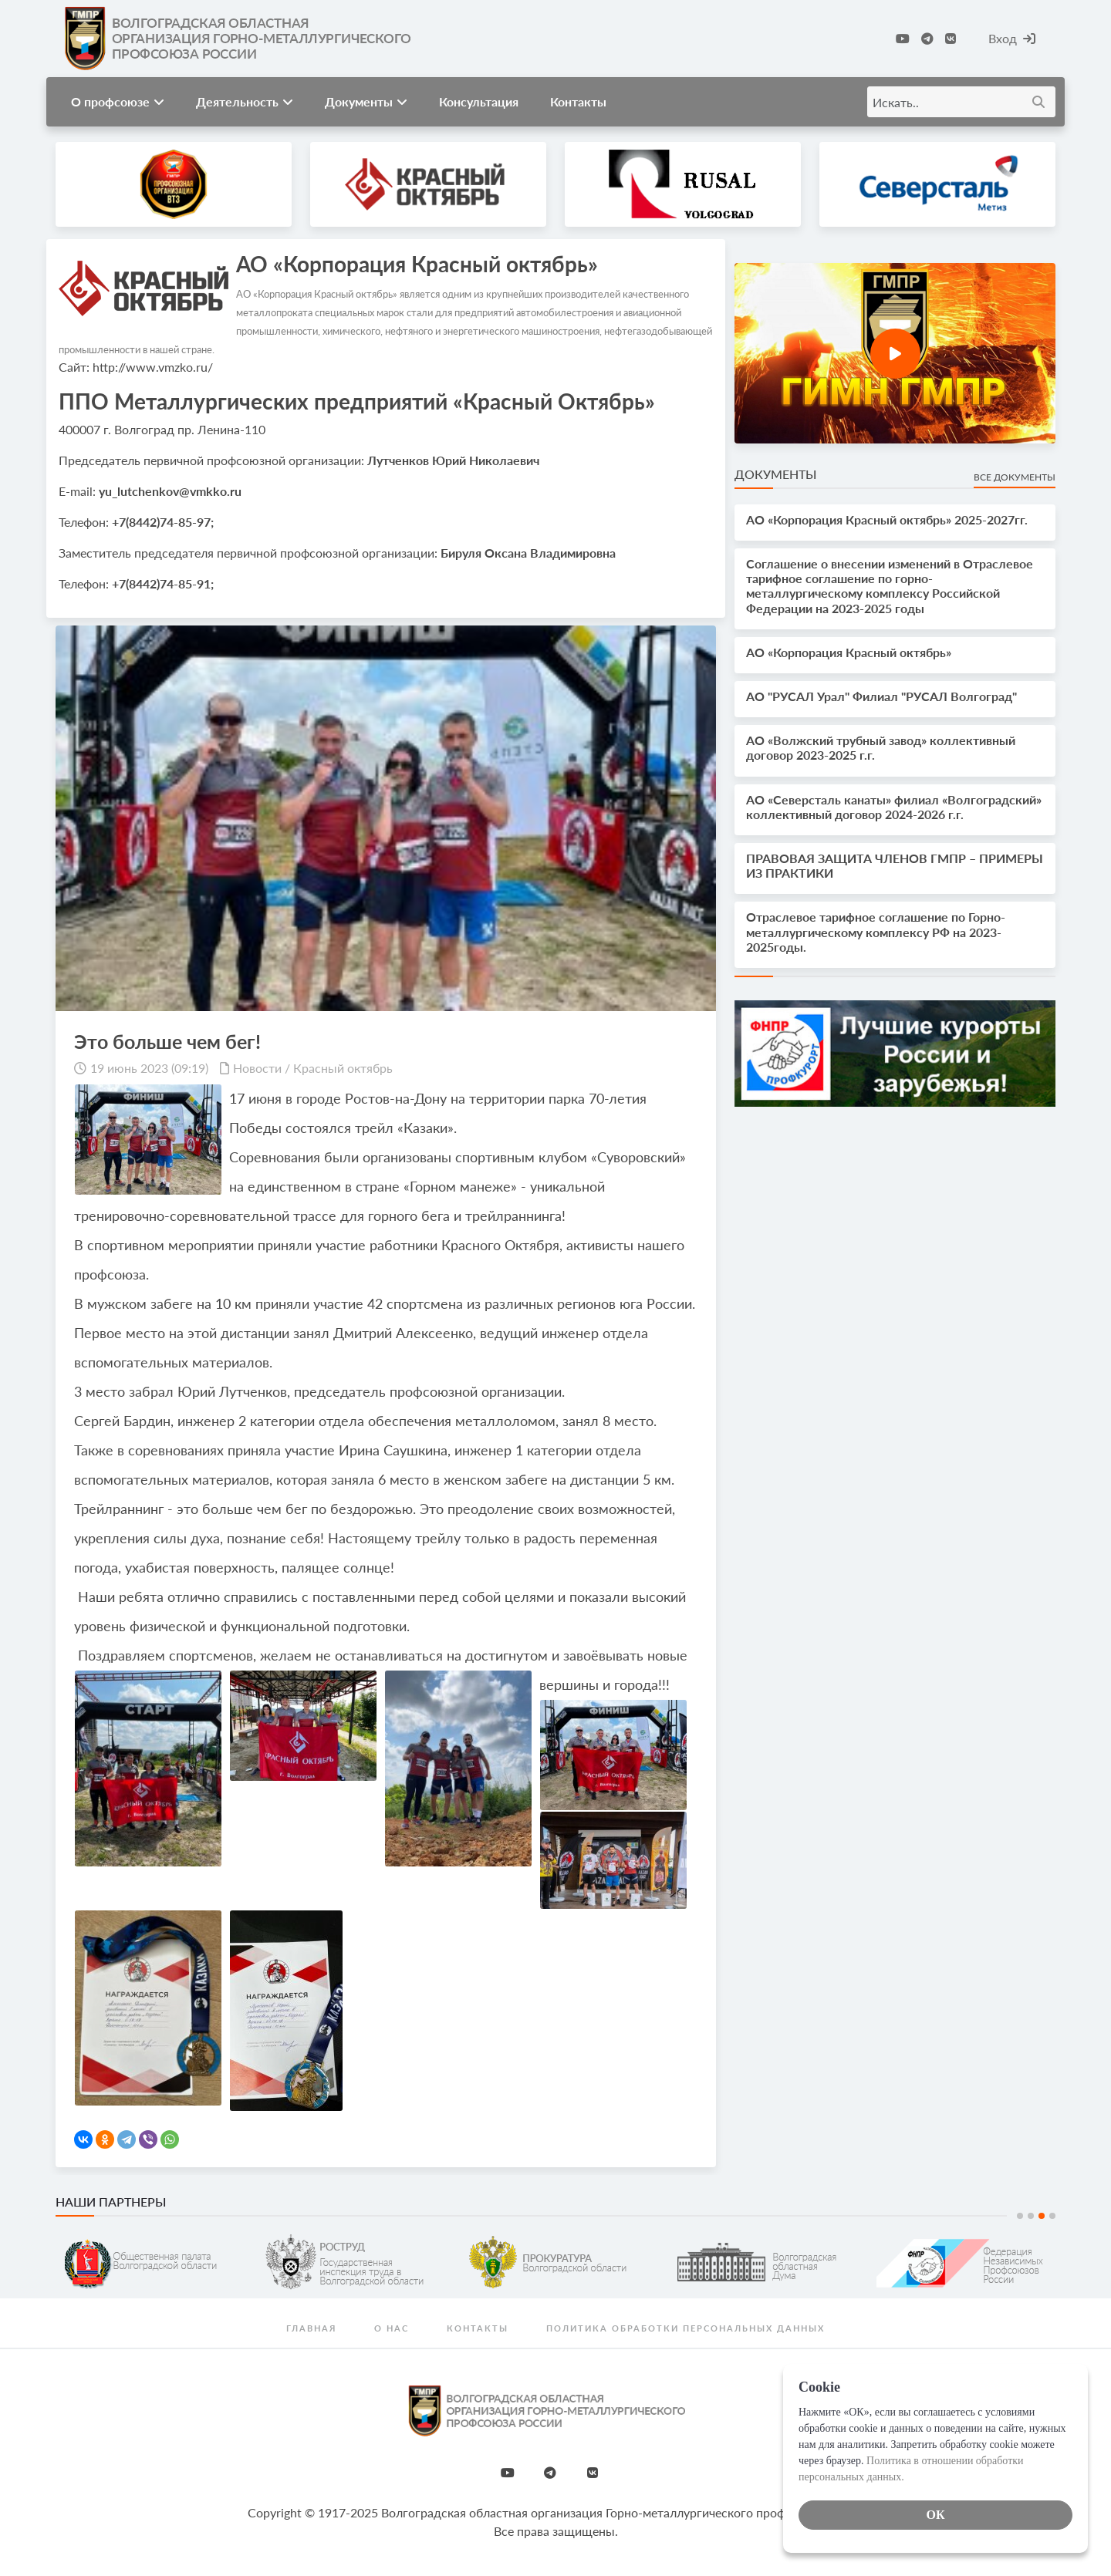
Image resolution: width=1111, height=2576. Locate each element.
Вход (1011, 38)
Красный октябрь (343, 1067)
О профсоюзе (117, 101)
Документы (366, 101)
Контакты (578, 101)
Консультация (478, 101)
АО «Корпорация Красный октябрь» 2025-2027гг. (887, 519)
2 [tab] (1031, 2216)
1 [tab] (1020, 2216)
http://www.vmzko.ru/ (153, 366)
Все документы (1014, 477)
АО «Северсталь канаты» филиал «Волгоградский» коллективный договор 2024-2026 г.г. (894, 806)
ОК (935, 2514)
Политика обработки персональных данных (685, 2328)
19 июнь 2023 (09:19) (149, 1067)
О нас (391, 2328)
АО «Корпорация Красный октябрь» (848, 652)
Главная (311, 2328)
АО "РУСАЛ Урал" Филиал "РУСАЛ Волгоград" (881, 696)
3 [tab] (1041, 2216)
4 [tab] (1052, 2216)
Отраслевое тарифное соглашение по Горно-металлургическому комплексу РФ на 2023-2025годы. (875, 931)
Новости (257, 1067)
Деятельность (244, 101)
